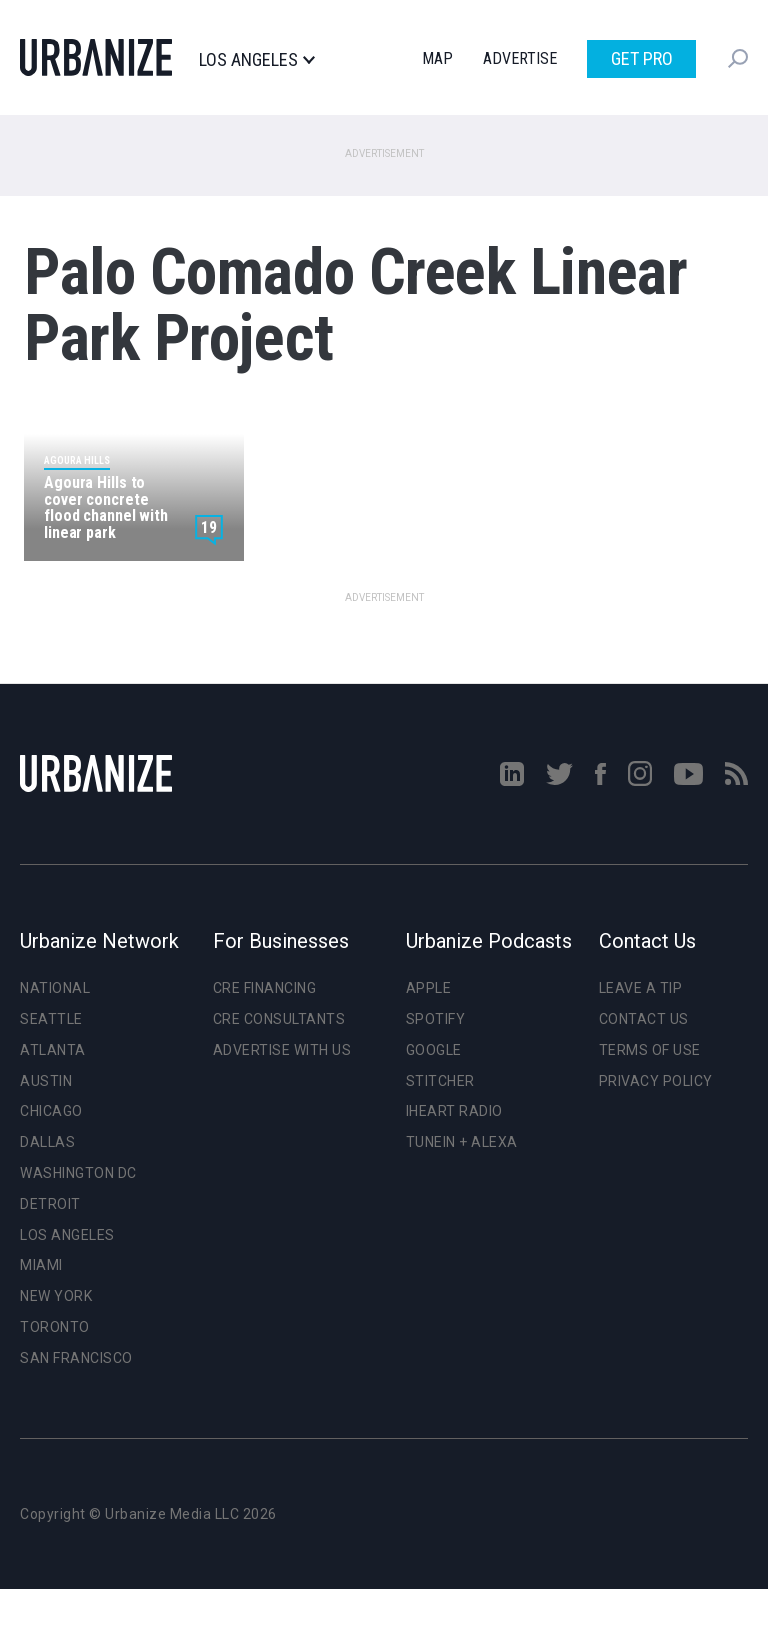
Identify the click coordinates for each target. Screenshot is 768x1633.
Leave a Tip (641, 988)
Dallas (47, 1142)
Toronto (55, 1327)
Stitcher (440, 1081)
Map (437, 58)
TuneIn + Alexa (462, 1142)
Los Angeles (256, 60)
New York (56, 1296)
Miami (41, 1265)
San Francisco (76, 1358)
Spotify (436, 1019)
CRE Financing (265, 988)
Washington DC (78, 1173)
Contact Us (644, 1019)
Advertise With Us (282, 1050)
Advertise (520, 58)
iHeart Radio (454, 1111)
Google (434, 1050)
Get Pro (642, 58)
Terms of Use (650, 1050)
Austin (46, 1081)
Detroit (50, 1204)
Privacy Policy (656, 1081)
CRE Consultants (279, 1019)
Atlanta (53, 1050)
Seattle (51, 1019)
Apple (429, 988)
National (55, 988)
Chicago (51, 1111)
